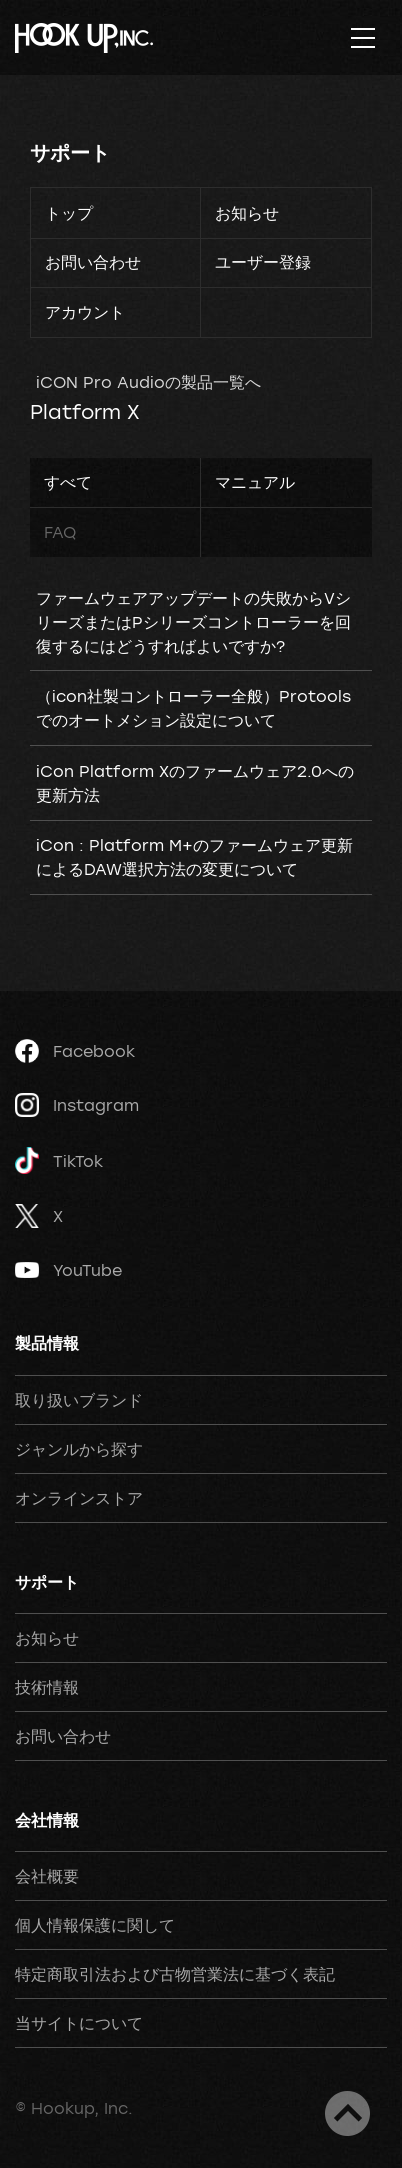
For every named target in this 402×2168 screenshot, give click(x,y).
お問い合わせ (93, 262)
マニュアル (255, 482)
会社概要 (47, 1876)
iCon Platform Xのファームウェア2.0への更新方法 (195, 783)
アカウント (85, 312)
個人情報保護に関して (95, 1925)
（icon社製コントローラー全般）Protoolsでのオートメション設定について (193, 708)
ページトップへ (347, 2113)
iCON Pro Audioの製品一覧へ (148, 382)
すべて (68, 482)
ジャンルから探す (79, 1449)
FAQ (60, 532)
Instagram (77, 1105)
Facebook (75, 1051)
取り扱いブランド (79, 1400)
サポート (70, 152)
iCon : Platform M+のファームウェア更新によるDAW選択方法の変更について (194, 857)
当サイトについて (79, 2023)
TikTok (59, 1160)
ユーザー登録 (263, 262)
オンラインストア (79, 1498)
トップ (69, 213)
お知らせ (247, 213)
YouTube (68, 1270)
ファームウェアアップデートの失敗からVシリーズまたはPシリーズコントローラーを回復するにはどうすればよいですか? (193, 622)
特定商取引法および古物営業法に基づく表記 (175, 1974)
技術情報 (47, 1687)
